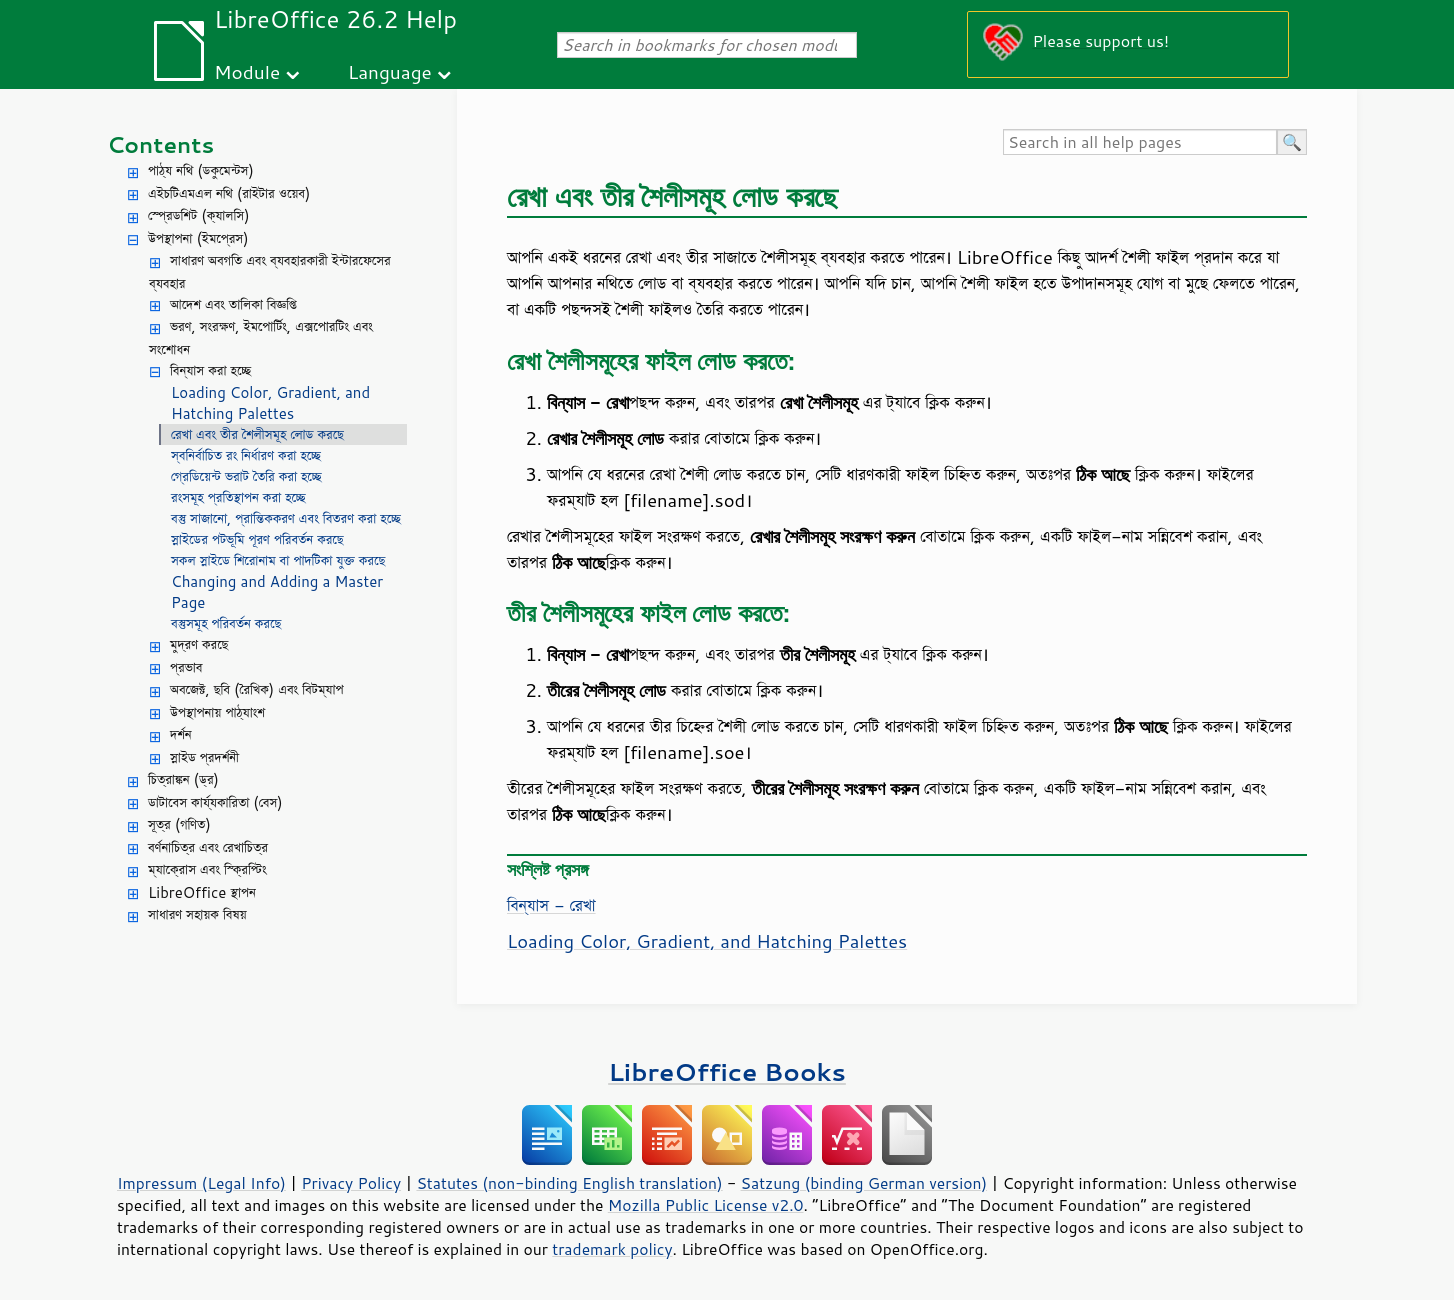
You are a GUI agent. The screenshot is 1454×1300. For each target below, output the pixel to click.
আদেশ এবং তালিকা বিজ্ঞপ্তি (233, 304)
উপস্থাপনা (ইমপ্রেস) (198, 238)
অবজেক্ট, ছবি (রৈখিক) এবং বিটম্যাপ (256, 689)
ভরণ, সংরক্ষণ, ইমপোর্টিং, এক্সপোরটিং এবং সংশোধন (261, 338)
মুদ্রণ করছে (199, 644)
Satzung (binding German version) (864, 1183)
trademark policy (612, 1249)
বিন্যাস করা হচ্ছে (210, 370)
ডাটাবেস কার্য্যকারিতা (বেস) (215, 802)
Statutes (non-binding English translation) (569, 1183)
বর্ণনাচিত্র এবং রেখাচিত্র (208, 847)
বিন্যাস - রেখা (551, 905)
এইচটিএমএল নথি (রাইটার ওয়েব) (229, 193)
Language (390, 71)
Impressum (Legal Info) (201, 1183)
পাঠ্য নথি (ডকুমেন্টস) (201, 170)
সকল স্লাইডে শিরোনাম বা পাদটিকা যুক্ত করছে (278, 560)
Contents (160, 144)
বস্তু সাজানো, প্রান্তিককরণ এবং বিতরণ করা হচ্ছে (286, 518)
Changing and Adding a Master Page (277, 592)
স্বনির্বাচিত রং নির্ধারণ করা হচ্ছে (246, 455)
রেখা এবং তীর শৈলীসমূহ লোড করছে (257, 434)
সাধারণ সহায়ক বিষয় (197, 914)
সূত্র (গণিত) (179, 824)
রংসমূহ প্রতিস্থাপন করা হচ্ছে (238, 497)
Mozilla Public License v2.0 (706, 1205)
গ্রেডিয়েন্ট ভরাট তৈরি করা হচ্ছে (246, 476)
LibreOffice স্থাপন (202, 892)
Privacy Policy (351, 1183)
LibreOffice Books (727, 1071)
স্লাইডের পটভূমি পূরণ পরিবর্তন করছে (257, 539)
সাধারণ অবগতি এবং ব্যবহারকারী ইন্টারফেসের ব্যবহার (270, 272)
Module (247, 71)
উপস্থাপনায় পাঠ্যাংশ (217, 712)
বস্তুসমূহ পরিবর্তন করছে (226, 623)
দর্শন (181, 734)
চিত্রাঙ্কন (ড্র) (183, 779)
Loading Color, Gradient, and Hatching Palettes (270, 403)
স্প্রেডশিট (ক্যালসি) (199, 215)
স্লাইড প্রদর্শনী (204, 757)
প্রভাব (186, 667)
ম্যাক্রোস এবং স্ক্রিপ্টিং (207, 869)
